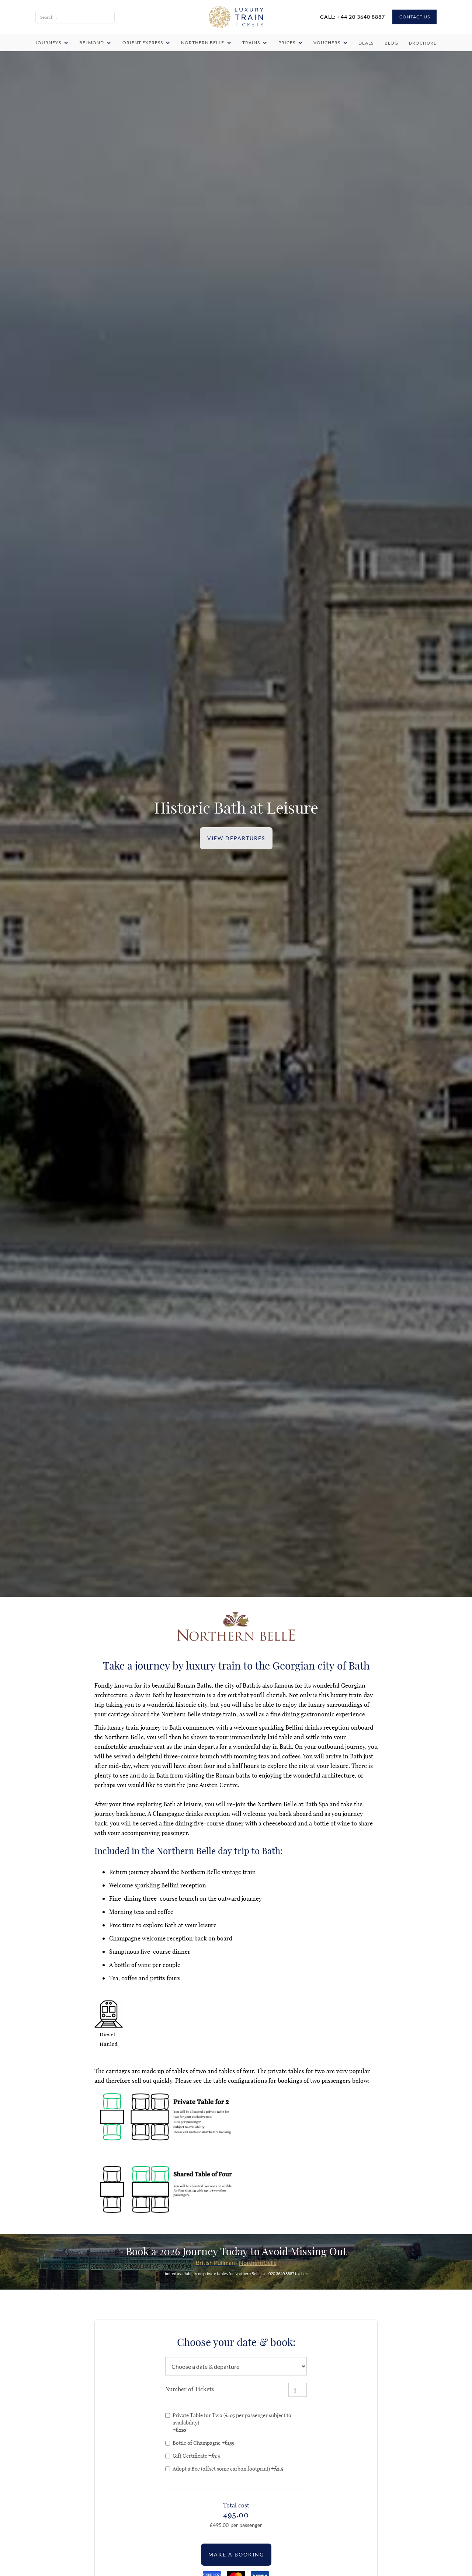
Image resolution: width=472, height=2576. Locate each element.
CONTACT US (415, 17)
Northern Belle (258, 2262)
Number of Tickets (189, 2389)
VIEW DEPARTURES (236, 838)
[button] (52, 42)
